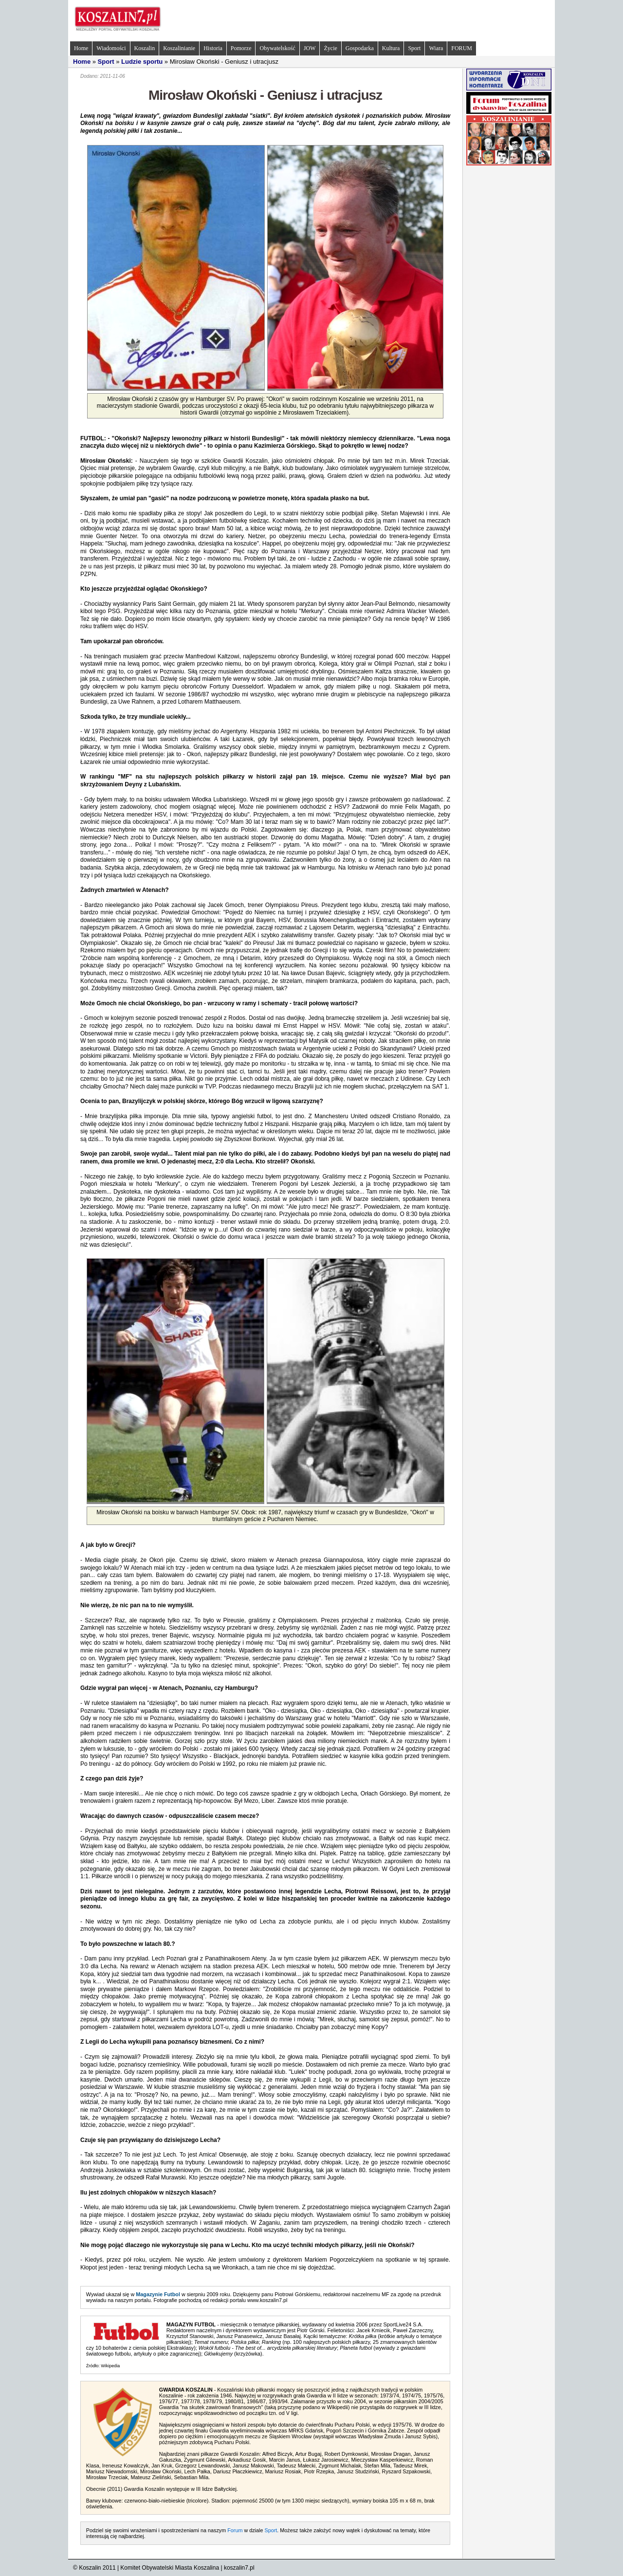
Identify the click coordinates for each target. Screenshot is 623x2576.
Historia (212, 48)
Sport (414, 48)
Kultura (391, 48)
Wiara (436, 48)
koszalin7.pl (239, 2567)
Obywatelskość (277, 48)
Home (81, 48)
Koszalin (144, 48)
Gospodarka (360, 48)
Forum (234, 2530)
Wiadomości (111, 48)
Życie (330, 48)
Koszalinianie (179, 48)
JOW (310, 48)
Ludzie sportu (142, 61)
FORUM (461, 48)
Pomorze (241, 48)
